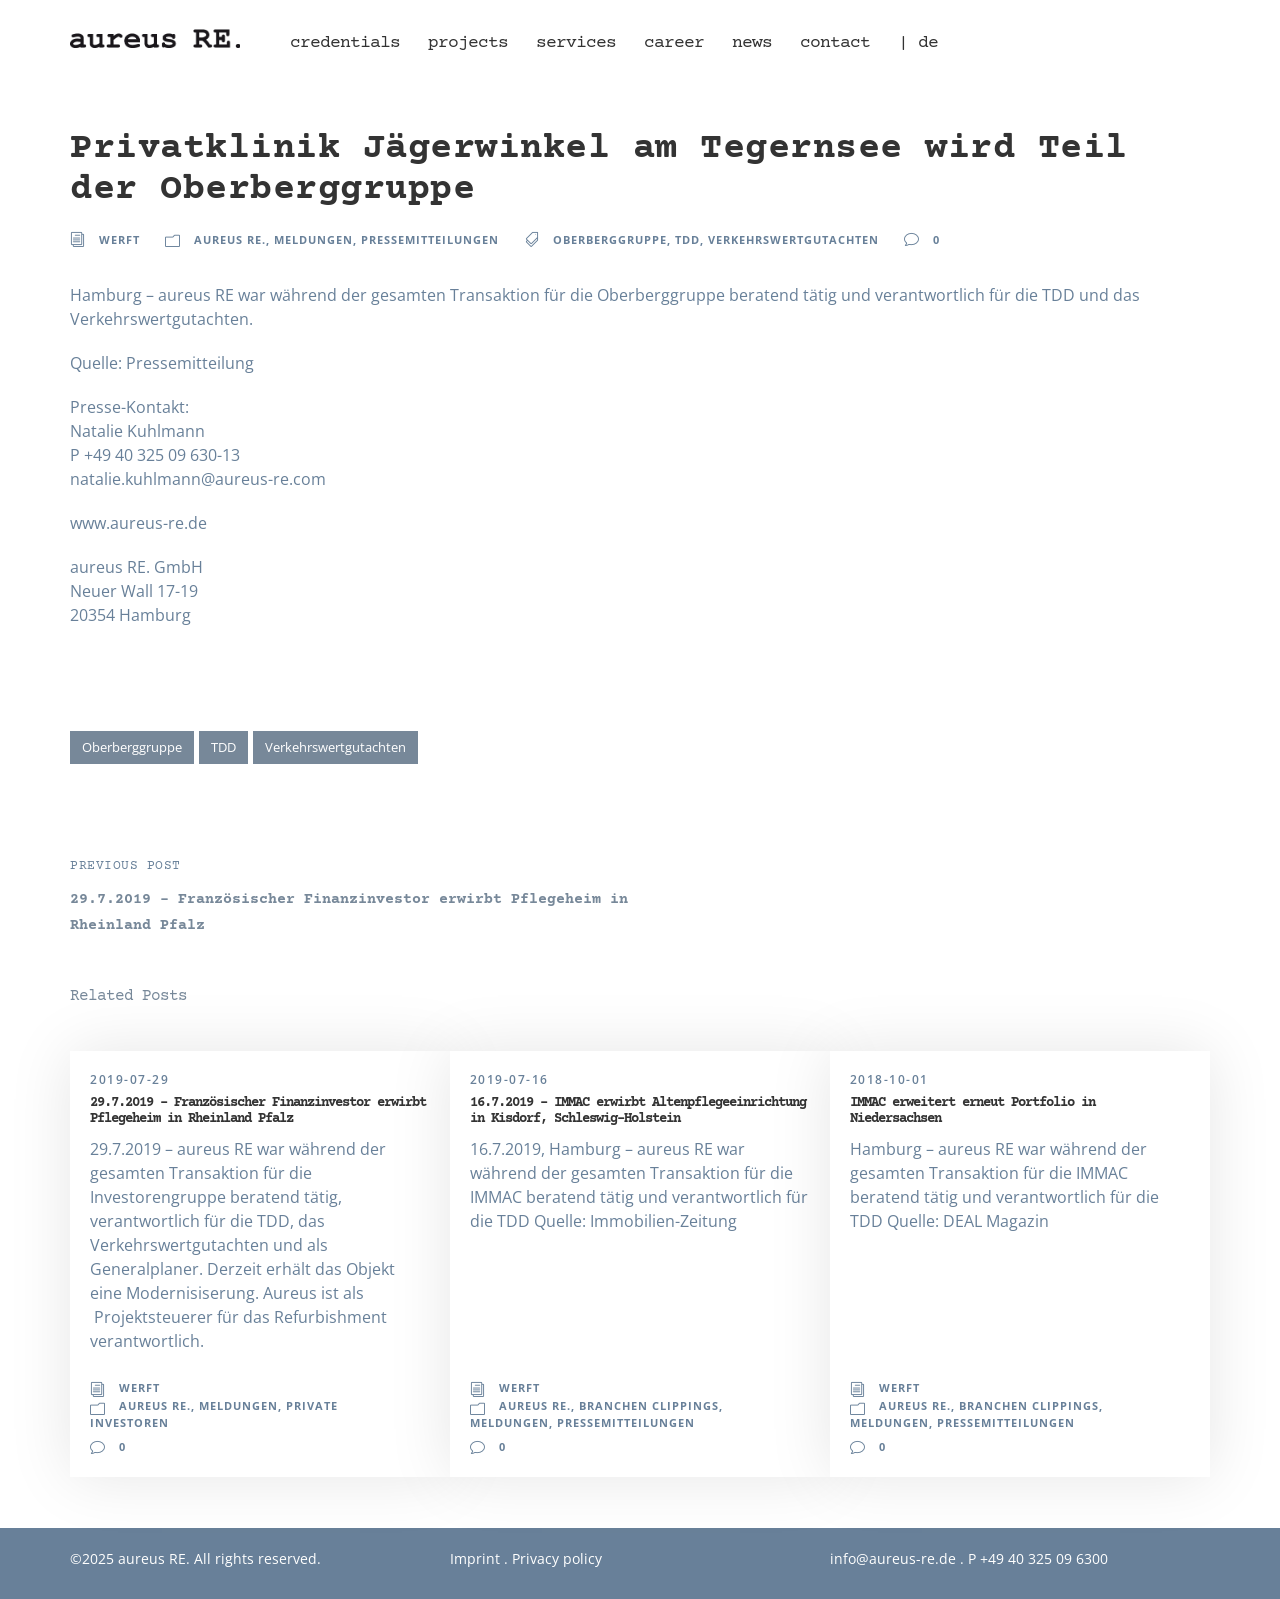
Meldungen (313, 239)
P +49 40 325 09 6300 (1038, 1558)
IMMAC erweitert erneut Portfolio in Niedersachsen (972, 1110)
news (752, 43)
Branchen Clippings (649, 1405)
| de (918, 43)
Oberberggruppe (610, 239)
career (674, 43)
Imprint (475, 1558)
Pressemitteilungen (430, 239)
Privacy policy (557, 1558)
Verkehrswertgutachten (793, 239)
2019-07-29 (129, 1079)
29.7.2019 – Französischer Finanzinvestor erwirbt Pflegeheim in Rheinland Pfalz (258, 1110)
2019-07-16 (509, 1079)
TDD (687, 239)
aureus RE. (230, 239)
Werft (119, 239)
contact (835, 43)
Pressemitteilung (190, 363)
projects (468, 43)
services (576, 43)
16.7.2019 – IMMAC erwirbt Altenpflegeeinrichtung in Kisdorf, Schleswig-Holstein (638, 1110)
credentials (345, 43)
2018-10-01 (889, 1079)
